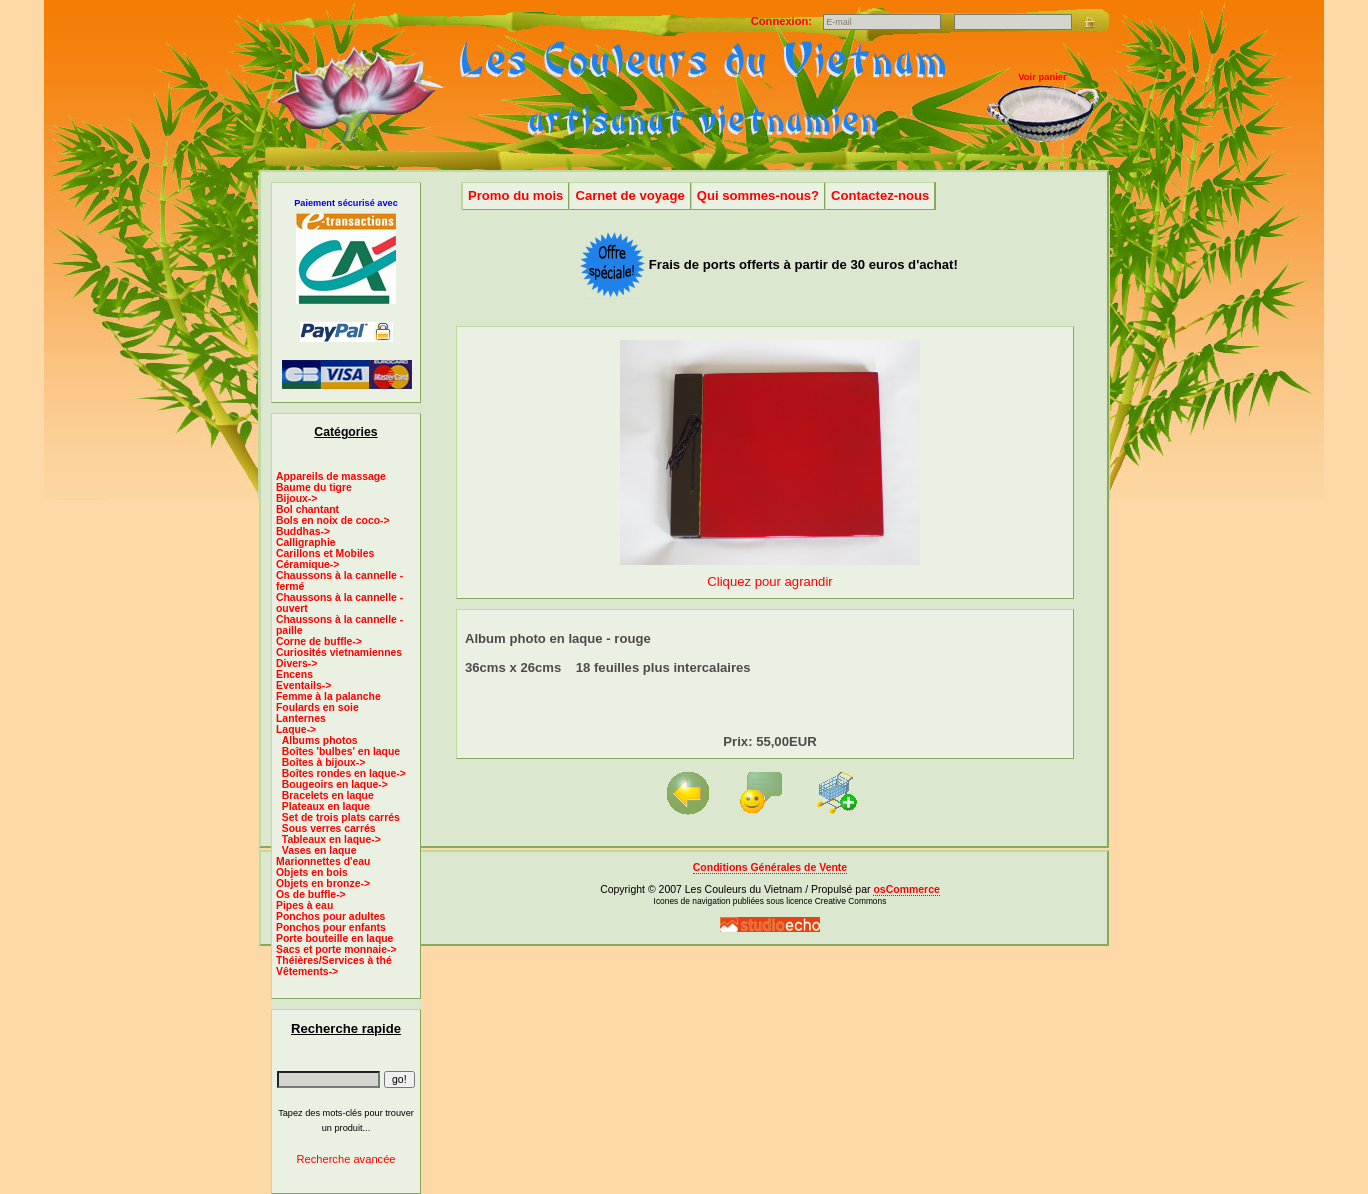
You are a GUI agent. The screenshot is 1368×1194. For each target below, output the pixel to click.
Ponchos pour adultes (330, 916)
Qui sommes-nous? (758, 195)
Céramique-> (307, 564)
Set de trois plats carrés (341, 817)
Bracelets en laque (328, 795)
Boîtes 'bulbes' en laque (341, 751)
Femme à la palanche (328, 696)
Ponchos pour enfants (331, 927)
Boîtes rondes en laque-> (344, 773)
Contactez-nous (880, 195)
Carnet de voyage (629, 195)
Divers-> (296, 663)
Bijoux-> (296, 498)
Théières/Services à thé (334, 960)
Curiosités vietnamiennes (339, 652)
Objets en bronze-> (323, 883)
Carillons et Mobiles (325, 553)
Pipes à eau (304, 905)
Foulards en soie (317, 707)
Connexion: (783, 21)
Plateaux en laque (326, 806)
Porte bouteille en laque (334, 938)
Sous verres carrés (329, 828)
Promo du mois (515, 195)
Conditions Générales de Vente (770, 867)
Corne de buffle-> (319, 641)
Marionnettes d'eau (323, 861)
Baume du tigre (314, 487)
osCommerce (906, 889)
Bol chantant (307, 509)
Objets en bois (312, 872)
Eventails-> (303, 685)
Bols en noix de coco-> (333, 520)
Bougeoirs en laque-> (335, 784)
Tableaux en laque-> (331, 839)
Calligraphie (306, 542)
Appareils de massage (331, 476)
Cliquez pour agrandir (770, 573)
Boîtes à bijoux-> (324, 762)
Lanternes (301, 718)
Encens (294, 674)
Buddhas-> (303, 531)
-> (296, 729)
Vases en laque (319, 850)
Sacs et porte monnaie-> (336, 949)
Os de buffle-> (311, 894)
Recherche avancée (345, 1159)
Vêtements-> (307, 971)
